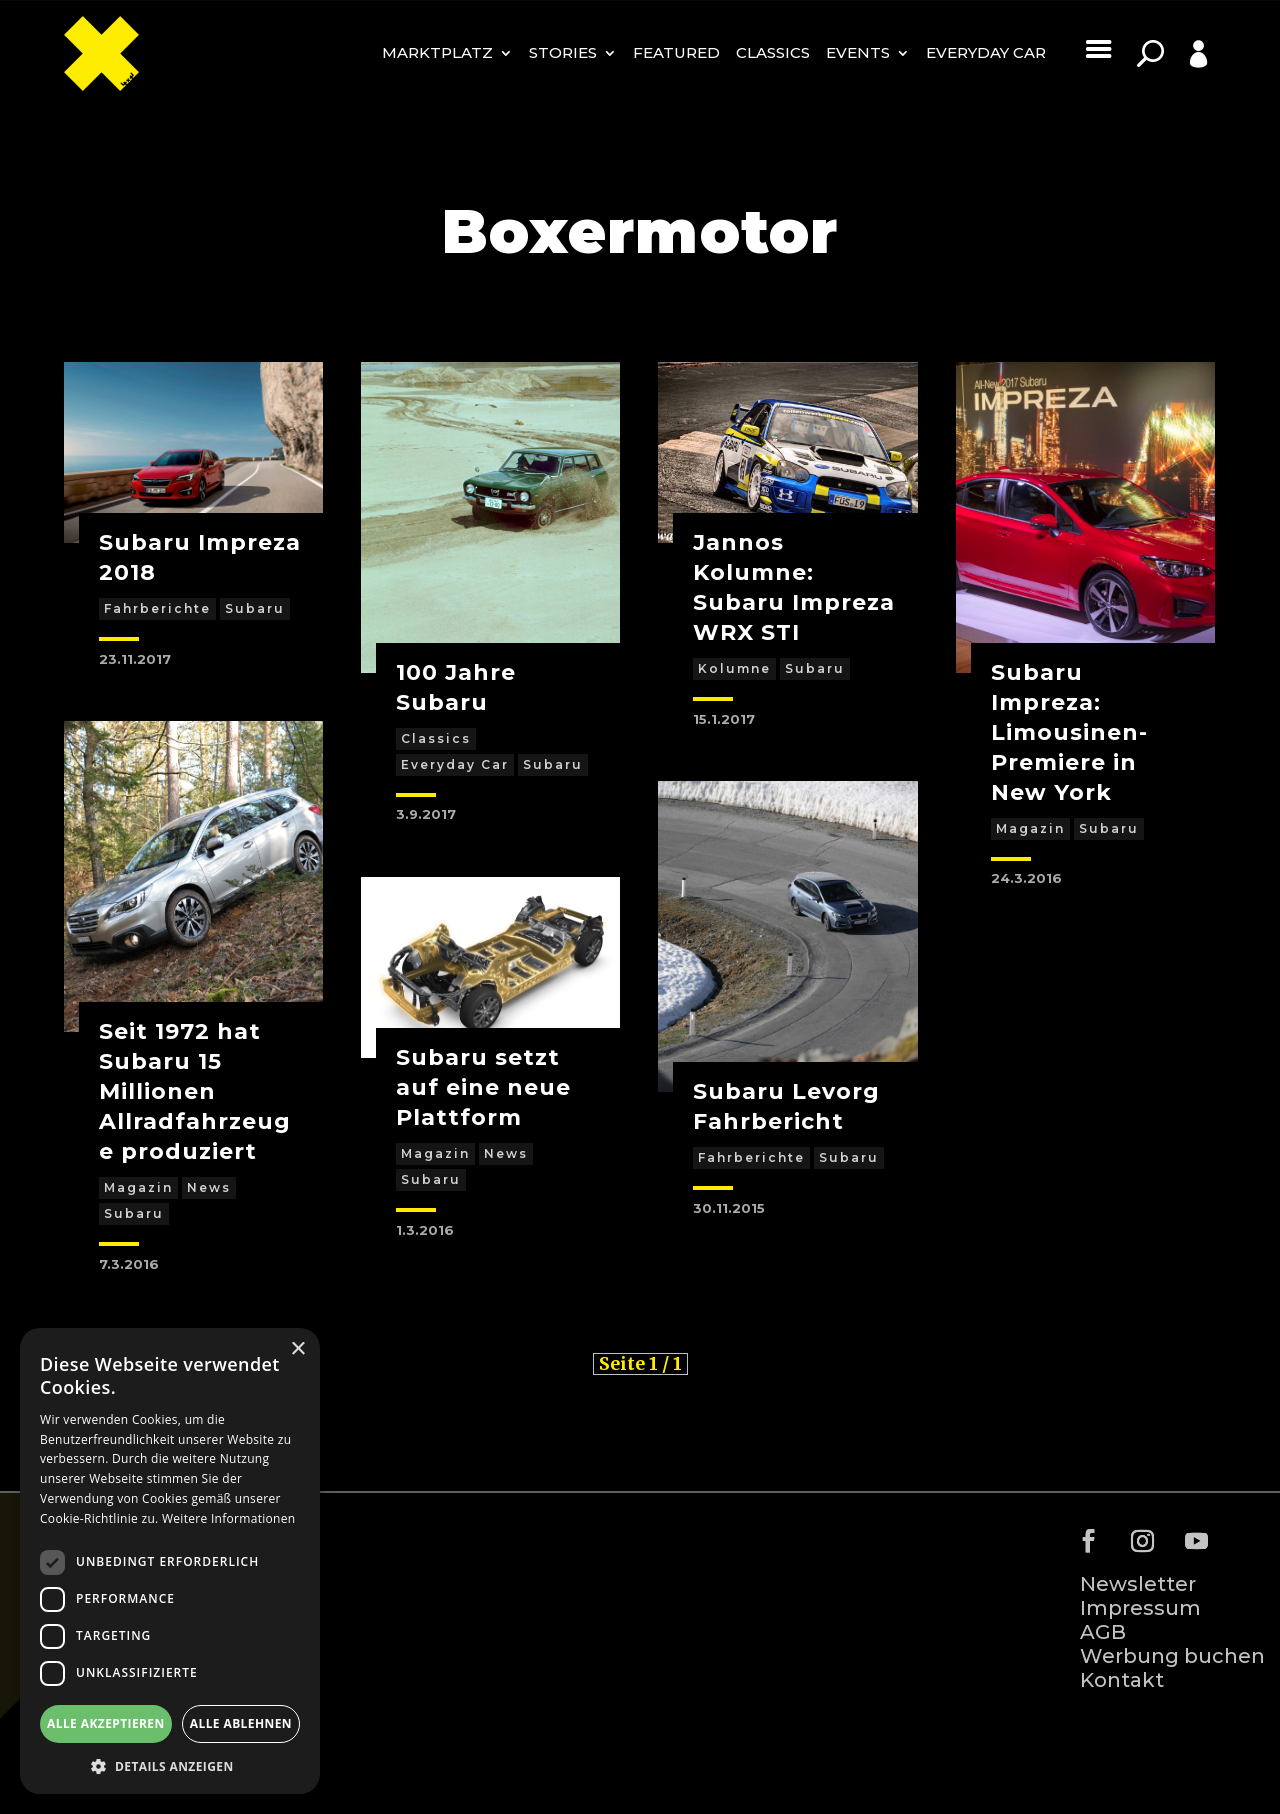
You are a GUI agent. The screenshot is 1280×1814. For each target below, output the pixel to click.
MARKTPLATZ (437, 52)
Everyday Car (986, 52)
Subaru (255, 608)
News (209, 1187)
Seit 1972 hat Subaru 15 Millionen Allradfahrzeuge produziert (195, 1091)
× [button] (297, 1349)
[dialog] (170, 1561)
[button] (170, 1765)
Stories (563, 52)
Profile (1176, 84)
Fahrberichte (157, 608)
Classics (773, 52)
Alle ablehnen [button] (241, 1723)
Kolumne (734, 668)
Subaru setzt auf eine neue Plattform (483, 1087)
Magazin (138, 1187)
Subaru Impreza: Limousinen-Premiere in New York (1069, 732)
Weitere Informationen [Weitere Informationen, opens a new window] (229, 1518)
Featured (676, 52)
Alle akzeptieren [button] (106, 1723)
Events (858, 52)
